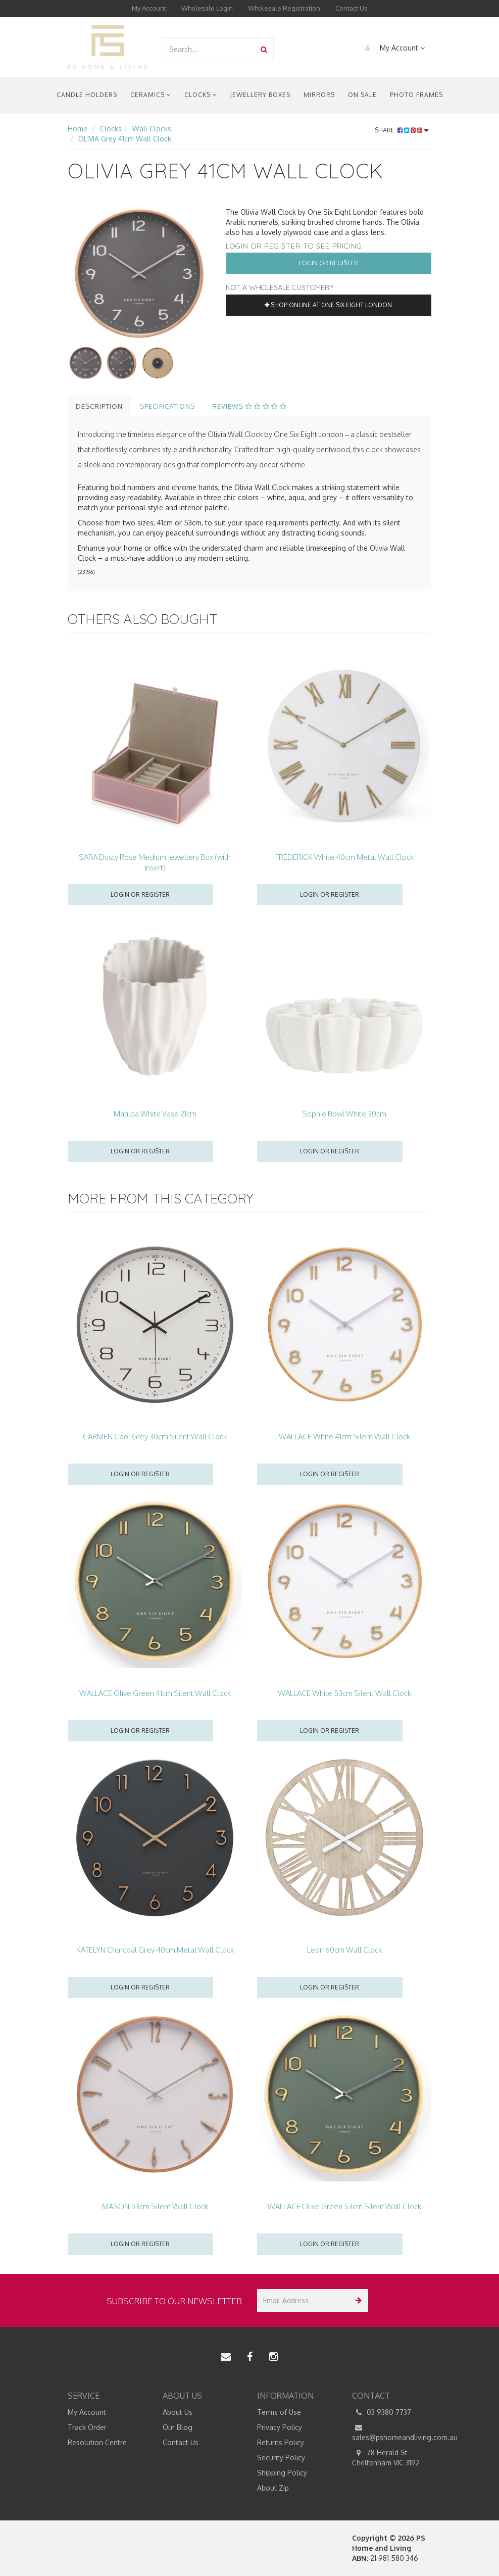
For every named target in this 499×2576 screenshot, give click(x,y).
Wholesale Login (207, 8)
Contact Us (351, 8)
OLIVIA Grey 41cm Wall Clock (124, 138)
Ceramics (150, 95)
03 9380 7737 (381, 2412)
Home (77, 128)
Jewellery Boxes (260, 95)
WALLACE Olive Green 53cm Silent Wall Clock (344, 2206)
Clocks (200, 95)
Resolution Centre (97, 2442)
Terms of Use (279, 2412)
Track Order (87, 2427)
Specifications (167, 406)
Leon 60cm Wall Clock (344, 1950)
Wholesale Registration (284, 8)
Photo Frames (416, 95)
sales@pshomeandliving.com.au (392, 2432)
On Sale (362, 95)
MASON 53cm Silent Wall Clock (155, 2206)
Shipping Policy (282, 2472)
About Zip (273, 2488)
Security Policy (281, 2457)
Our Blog (177, 2427)
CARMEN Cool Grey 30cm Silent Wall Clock (155, 1436)
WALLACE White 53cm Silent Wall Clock (344, 1693)
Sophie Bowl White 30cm (344, 1114)
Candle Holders (87, 95)
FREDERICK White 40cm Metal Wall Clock (344, 857)
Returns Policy (280, 2442)
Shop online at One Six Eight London (328, 305)
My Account (149, 8)
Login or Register (328, 263)
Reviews (249, 406)
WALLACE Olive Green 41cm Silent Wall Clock (155, 1693)
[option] (139, 273)
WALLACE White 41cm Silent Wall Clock (344, 1436)
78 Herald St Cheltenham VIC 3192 (386, 2457)
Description (99, 406)
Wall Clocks (151, 128)
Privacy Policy (279, 2427)
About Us (177, 2412)
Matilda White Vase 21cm (155, 1114)
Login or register (140, 894)
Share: (402, 130)
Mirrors (319, 95)
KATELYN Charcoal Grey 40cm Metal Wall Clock (155, 1950)
